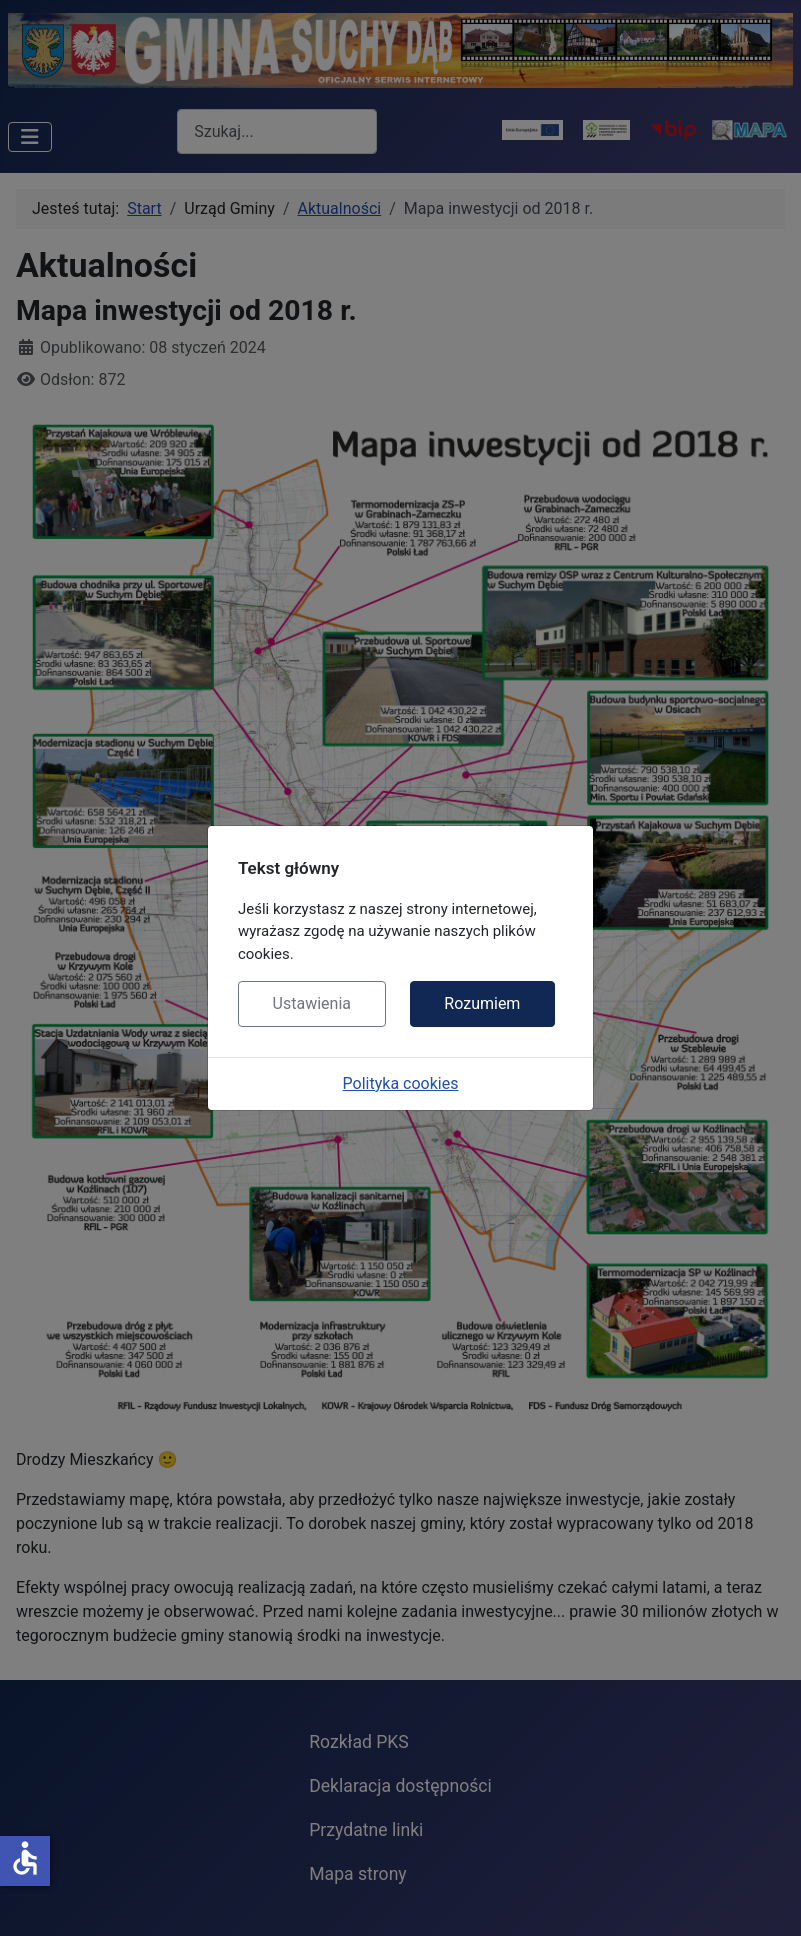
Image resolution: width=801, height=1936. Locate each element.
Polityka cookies (401, 1083)
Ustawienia (312, 1003)
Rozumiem (482, 1003)
